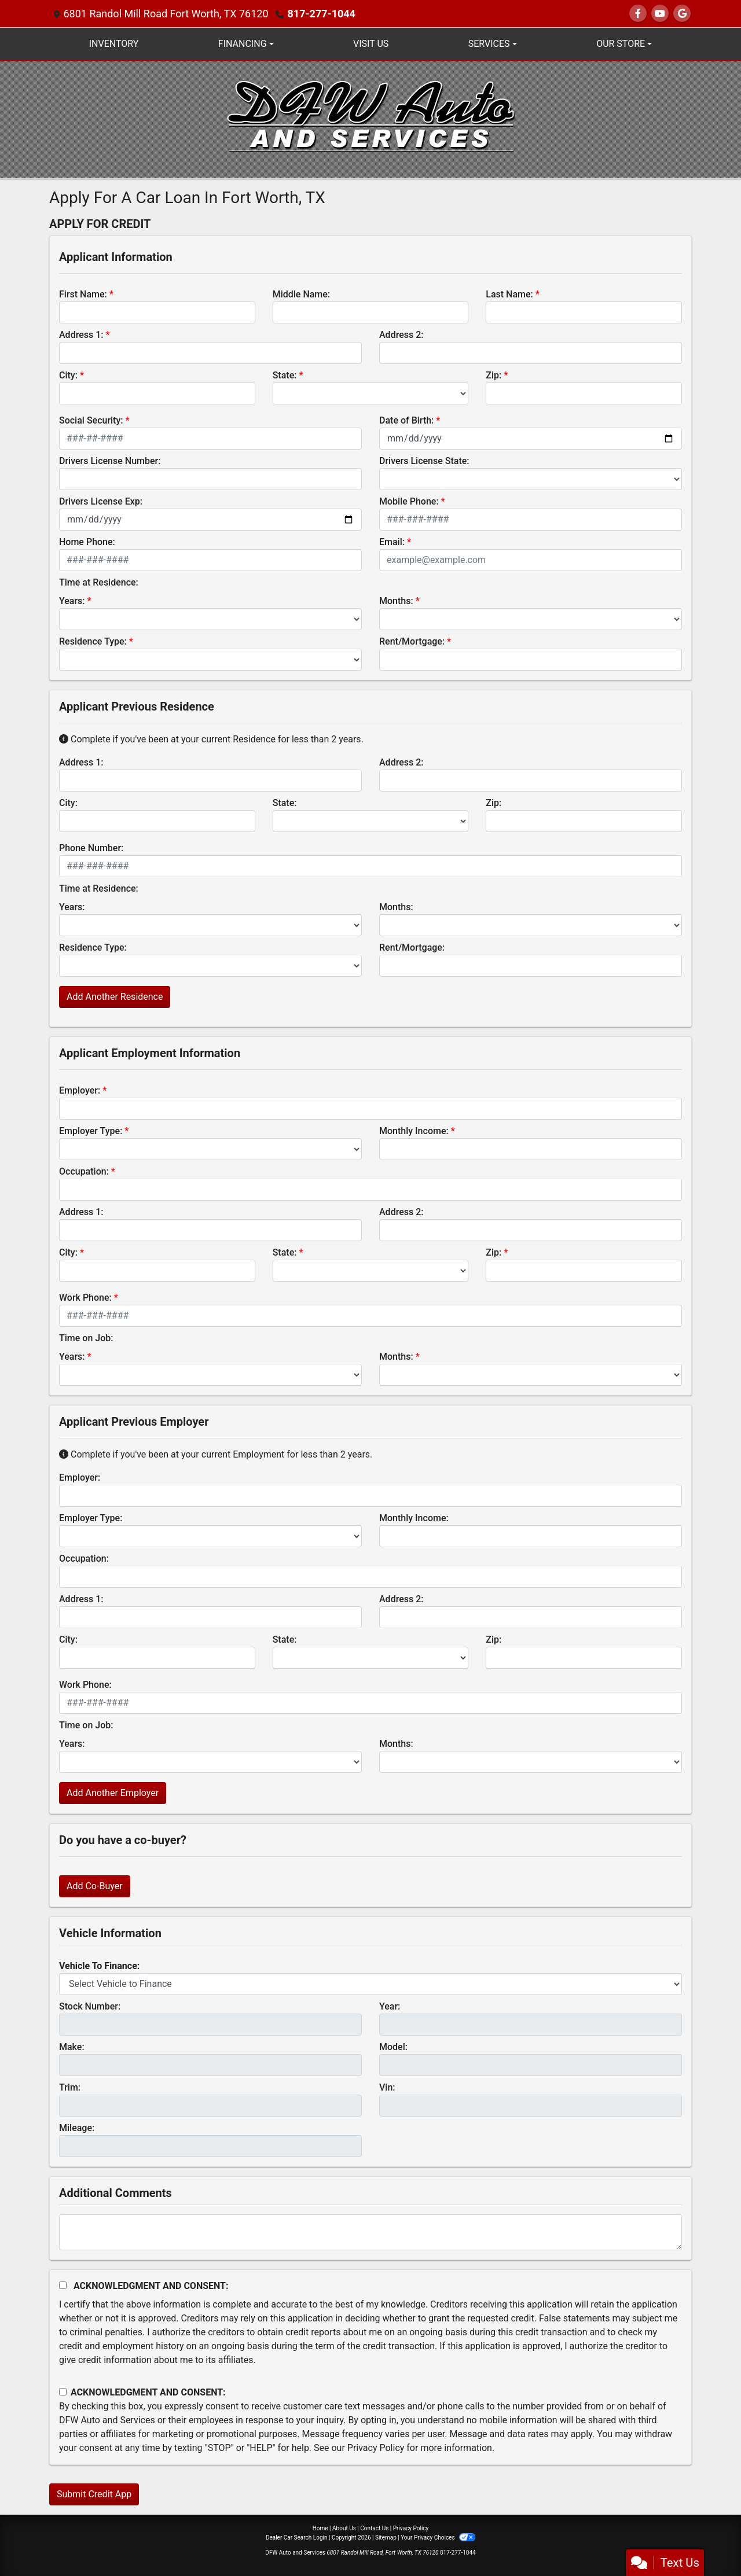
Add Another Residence (115, 996)
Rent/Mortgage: (412, 641)
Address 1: (81, 334)
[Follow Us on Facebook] (638, 14)
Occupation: (84, 1171)
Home (320, 2528)
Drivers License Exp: (100, 501)
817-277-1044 (321, 14)
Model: (393, 2046)
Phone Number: (91, 847)
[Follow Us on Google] (682, 14)
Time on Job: (86, 1338)
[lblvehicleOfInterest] (370, 1984)
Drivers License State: (424, 460)
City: (68, 375)
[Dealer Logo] (370, 118)
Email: (392, 541)
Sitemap (386, 2537)
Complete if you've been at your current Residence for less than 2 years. (211, 739)
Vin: (387, 2087)
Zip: (493, 375)
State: (285, 375)
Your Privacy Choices (438, 2537)
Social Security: (91, 420)
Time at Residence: (98, 582)
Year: (389, 2006)
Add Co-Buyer (95, 1886)
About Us (344, 2528)
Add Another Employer (113, 1792)
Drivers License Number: (109, 460)
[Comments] (370, 2232)
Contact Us (374, 2528)
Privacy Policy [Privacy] (411, 2528)
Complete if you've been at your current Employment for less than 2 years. (215, 1454)
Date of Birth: (406, 420)
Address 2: (401, 334)
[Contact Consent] (63, 2391)
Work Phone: (85, 1297)
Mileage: (76, 2127)
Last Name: (509, 294)
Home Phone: (87, 541)
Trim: (69, 2087)
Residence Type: (93, 641)
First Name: (83, 294)
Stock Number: (89, 2006)
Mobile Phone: (409, 501)
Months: (396, 600)
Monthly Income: (414, 1130)
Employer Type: (90, 1130)
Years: (72, 600)
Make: (72, 2046)
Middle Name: (301, 294)
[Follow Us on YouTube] (660, 14)
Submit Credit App (94, 2494)
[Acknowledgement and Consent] (63, 2285)
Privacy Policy (376, 2447)
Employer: (79, 1090)
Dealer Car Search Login (297, 2537)
